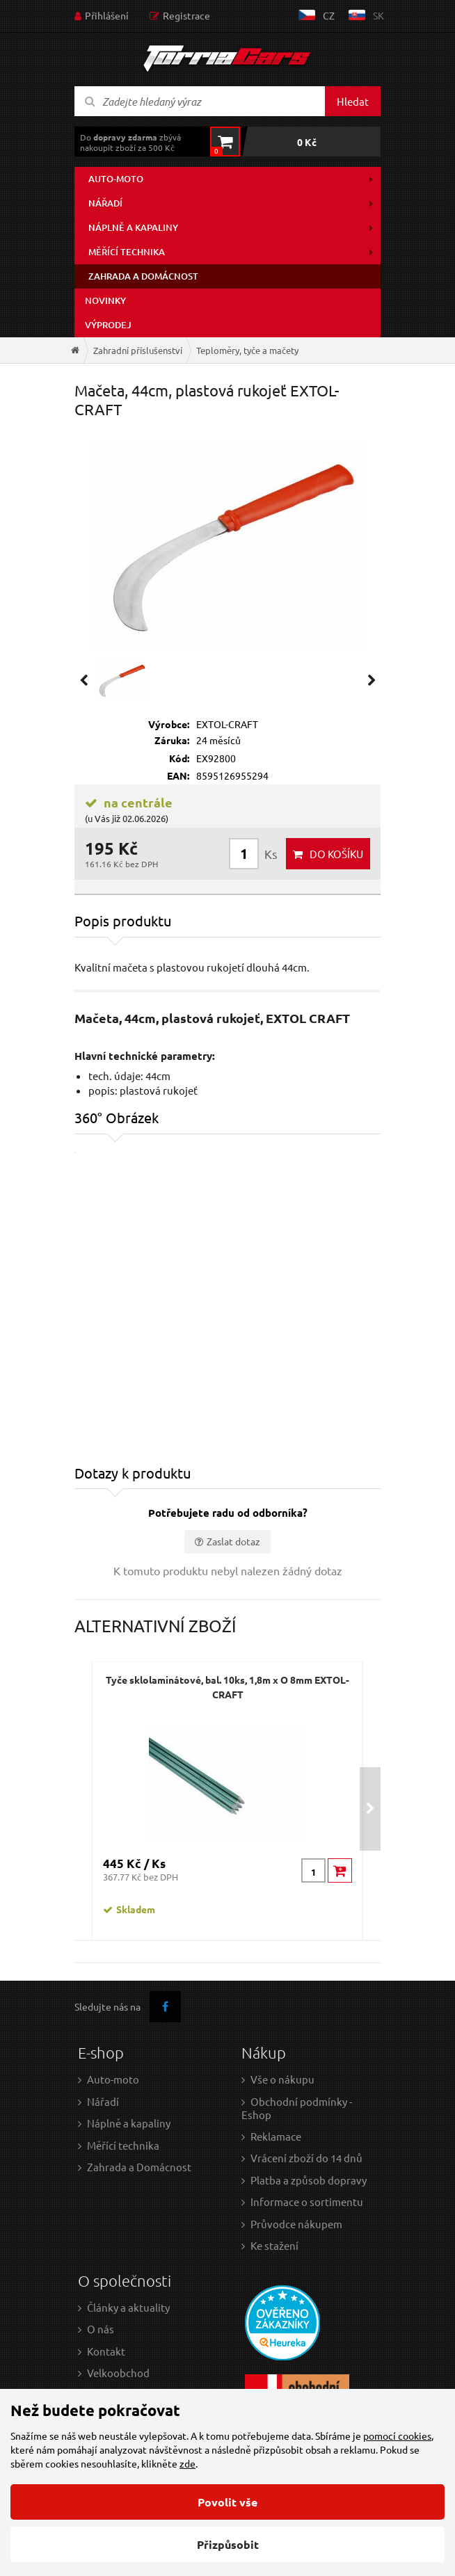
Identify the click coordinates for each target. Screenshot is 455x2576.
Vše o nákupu (282, 2079)
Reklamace (275, 2136)
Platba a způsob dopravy (308, 2180)
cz (329, 15)
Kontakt (106, 2351)
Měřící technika (126, 251)
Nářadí (105, 203)
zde (187, 2463)
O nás (100, 2328)
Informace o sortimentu (306, 2201)
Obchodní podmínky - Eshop (296, 2108)
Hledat (353, 101)
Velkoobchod (118, 2372)
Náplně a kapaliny (133, 227)
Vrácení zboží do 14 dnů (306, 2157)
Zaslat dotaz (233, 1541)
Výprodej (108, 325)
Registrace (186, 15)
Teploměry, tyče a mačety (247, 350)
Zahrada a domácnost (143, 276)
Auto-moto (115, 178)
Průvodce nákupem (296, 2223)
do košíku (336, 853)
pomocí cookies (397, 2435)
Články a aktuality (128, 2307)
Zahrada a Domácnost (139, 2166)
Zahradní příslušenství (137, 350)
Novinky (105, 300)
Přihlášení (107, 15)
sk (378, 15)
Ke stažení (274, 2245)
